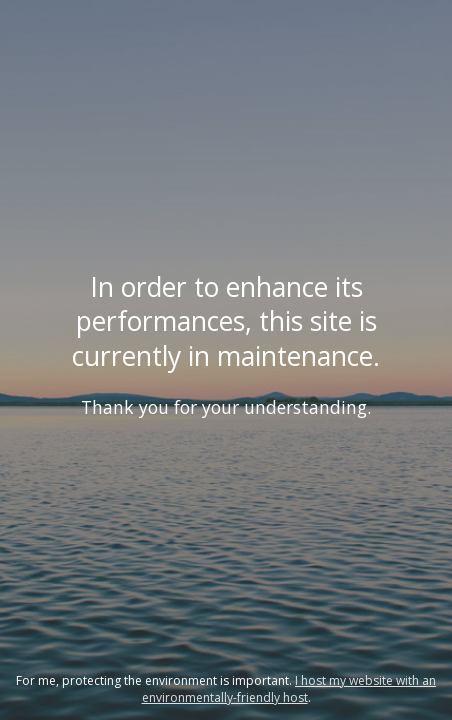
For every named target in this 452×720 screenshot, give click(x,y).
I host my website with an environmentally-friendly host (289, 689)
